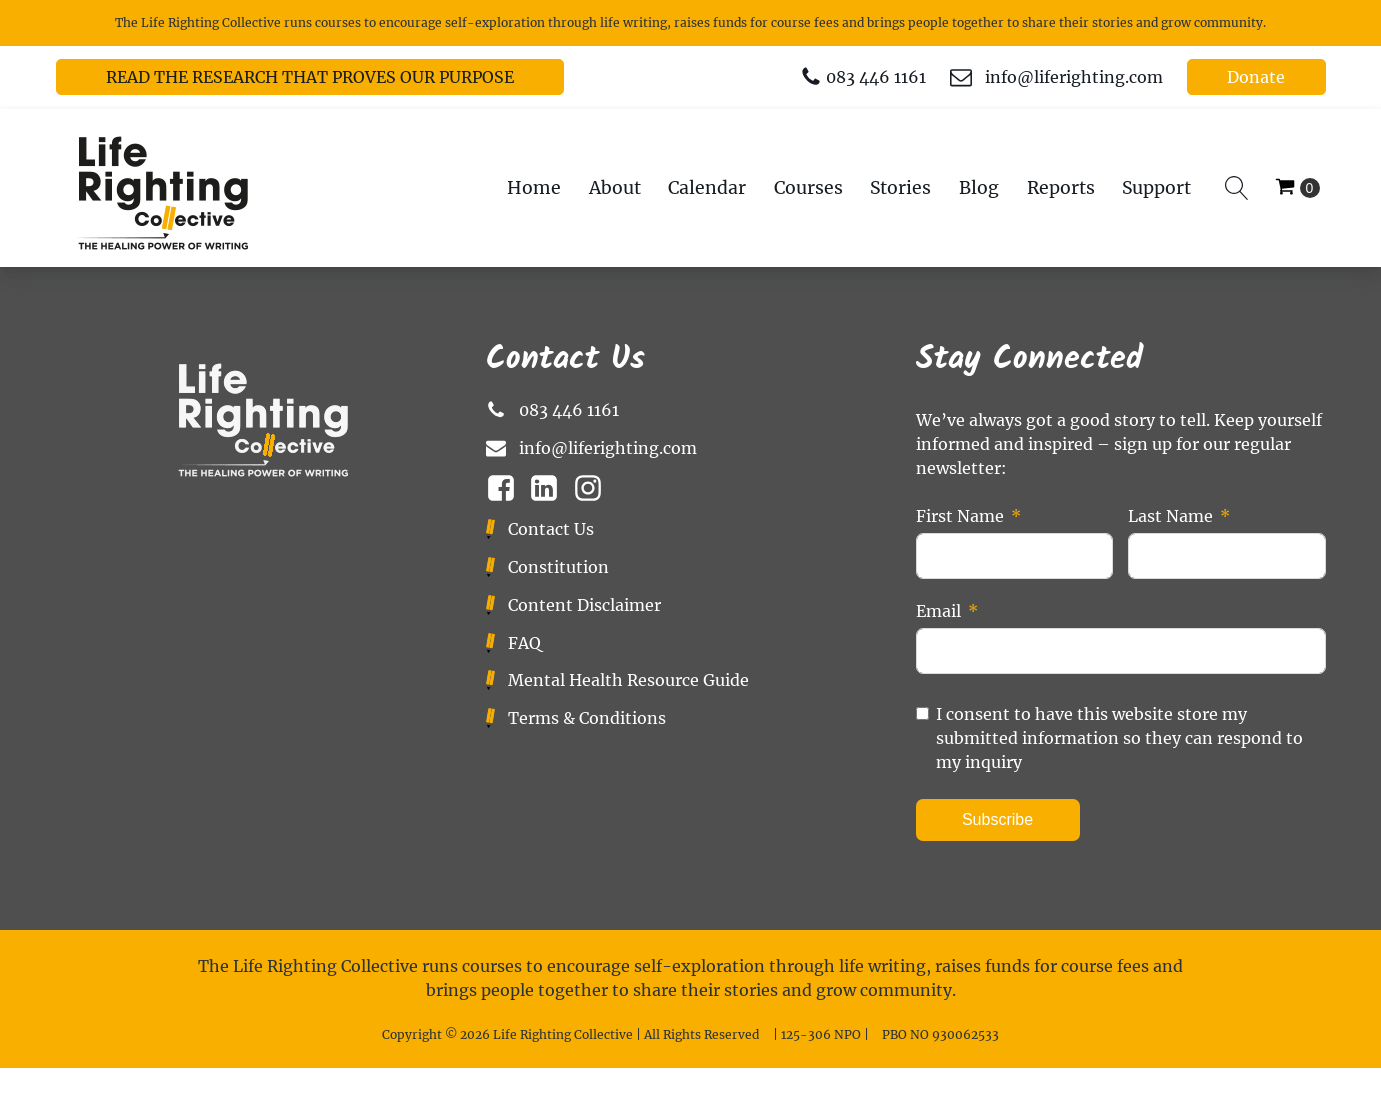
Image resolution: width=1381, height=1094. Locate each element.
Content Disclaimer (584, 605)
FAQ (524, 643)
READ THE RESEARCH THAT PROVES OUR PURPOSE (310, 77)
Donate (1256, 77)
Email (938, 611)
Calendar (707, 188)
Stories (900, 188)
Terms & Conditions (587, 718)
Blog (979, 188)
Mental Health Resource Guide (628, 680)
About (615, 188)
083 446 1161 (876, 77)
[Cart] (1297, 188)
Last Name (1170, 516)
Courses (808, 188)
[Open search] (1237, 188)
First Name (960, 516)
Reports (1061, 188)
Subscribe (997, 819)
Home (534, 188)
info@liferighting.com (1074, 77)
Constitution (558, 567)
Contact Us (551, 529)
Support (1156, 188)
